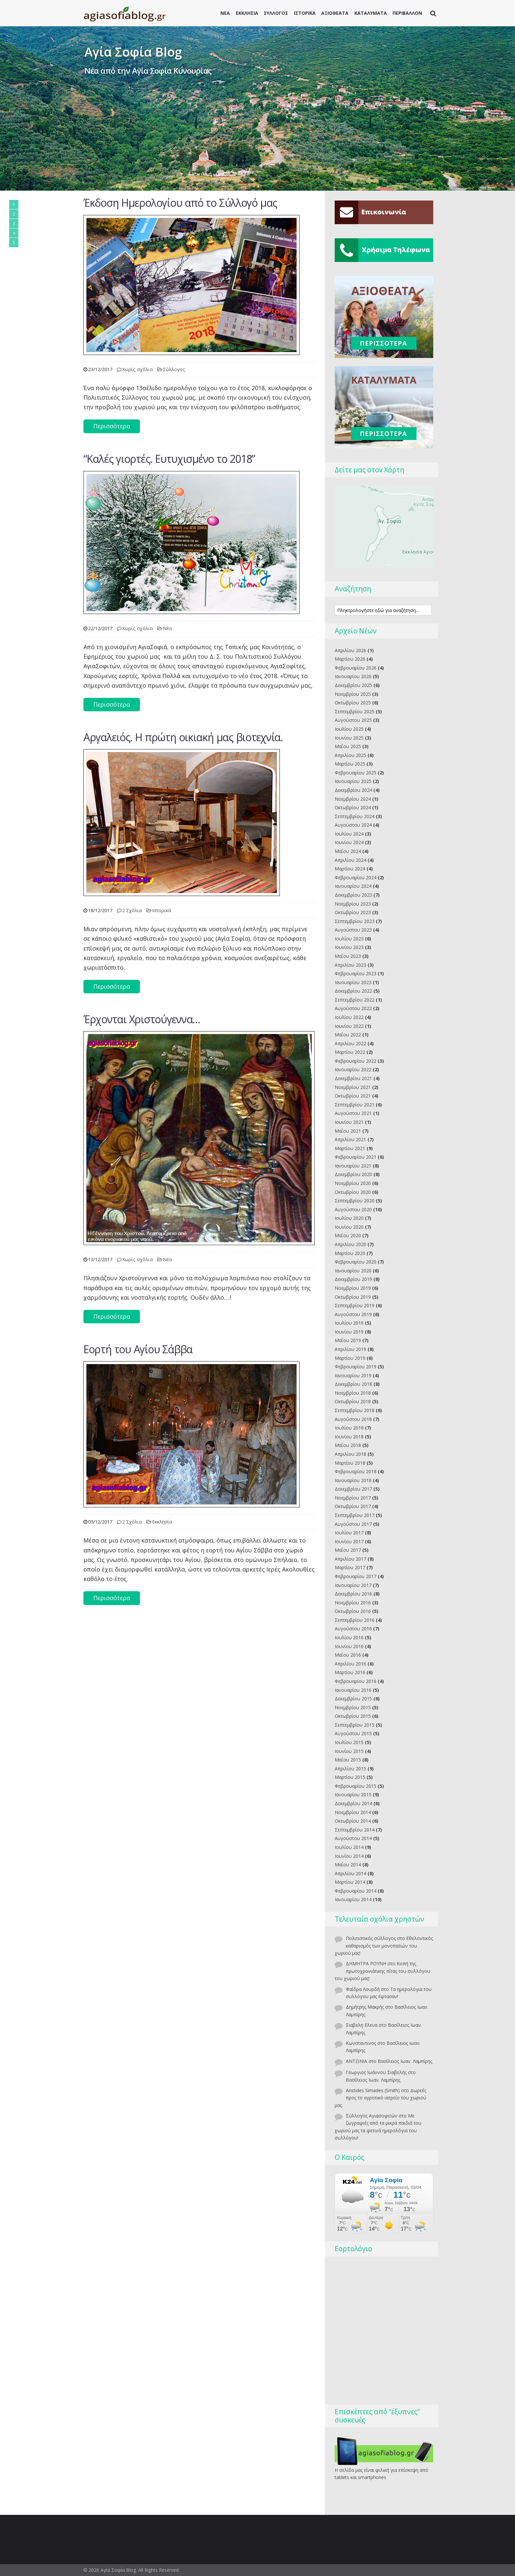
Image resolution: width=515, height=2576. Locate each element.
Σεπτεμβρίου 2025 (354, 711)
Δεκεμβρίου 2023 (353, 895)
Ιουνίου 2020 (349, 1227)
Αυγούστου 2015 (353, 1733)
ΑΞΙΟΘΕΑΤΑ (334, 13)
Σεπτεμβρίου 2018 (354, 1410)
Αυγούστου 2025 (353, 720)
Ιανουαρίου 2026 (353, 676)
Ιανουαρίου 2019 (353, 1375)
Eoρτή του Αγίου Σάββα (137, 1349)
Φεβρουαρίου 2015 (355, 1786)
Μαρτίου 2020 (350, 1253)
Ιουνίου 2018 (349, 1436)
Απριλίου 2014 (350, 1873)
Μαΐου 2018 (348, 1445)
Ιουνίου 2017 (349, 1541)
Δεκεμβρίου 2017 (353, 1489)
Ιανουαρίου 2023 (353, 982)
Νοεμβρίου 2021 (353, 1087)
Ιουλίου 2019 (349, 1323)
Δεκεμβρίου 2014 (353, 1803)
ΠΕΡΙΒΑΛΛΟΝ (407, 13)
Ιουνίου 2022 (349, 1026)
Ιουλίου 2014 (349, 1847)
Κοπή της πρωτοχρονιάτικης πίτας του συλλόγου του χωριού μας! (382, 1970)
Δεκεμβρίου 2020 (353, 1174)
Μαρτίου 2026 (350, 659)
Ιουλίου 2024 (349, 834)
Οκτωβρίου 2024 (353, 807)
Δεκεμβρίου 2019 (353, 1279)
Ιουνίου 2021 (349, 1122)
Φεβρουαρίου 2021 (355, 1157)
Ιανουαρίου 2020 (353, 1270)
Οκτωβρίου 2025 (353, 702)
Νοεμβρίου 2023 (353, 904)
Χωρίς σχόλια (137, 369)
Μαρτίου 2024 (350, 868)
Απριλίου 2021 (350, 1139)
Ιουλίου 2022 (349, 1017)
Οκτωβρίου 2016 (353, 1611)
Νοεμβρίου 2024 (353, 799)
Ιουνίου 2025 (349, 738)
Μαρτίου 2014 (350, 1882)
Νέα (167, 628)
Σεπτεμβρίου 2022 (354, 1000)
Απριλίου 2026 (350, 650)
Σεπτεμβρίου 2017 (354, 1515)
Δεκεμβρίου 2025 (353, 685)
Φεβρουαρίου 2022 (355, 1061)
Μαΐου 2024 (348, 851)
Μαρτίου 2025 (350, 764)
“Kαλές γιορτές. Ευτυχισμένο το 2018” (169, 459)
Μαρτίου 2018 (350, 1463)
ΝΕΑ (225, 13)
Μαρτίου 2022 (350, 1052)
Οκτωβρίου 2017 (353, 1506)
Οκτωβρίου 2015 (353, 1716)
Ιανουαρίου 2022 (353, 1069)
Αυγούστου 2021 (353, 1113)
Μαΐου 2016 (348, 1655)
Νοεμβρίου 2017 (353, 1498)
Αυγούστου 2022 (353, 1008)
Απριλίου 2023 (350, 965)
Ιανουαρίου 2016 (353, 1690)
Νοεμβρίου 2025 (353, 694)
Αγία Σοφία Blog (133, 51)
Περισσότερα (111, 426)
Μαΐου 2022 (348, 1034)
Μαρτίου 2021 (350, 1148)
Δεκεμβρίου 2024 (353, 790)
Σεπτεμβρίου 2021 (354, 1104)
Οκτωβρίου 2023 (353, 912)
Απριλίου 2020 (350, 1244)
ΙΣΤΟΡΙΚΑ (305, 13)
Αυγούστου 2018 (353, 1419)
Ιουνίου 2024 (349, 842)
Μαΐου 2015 (348, 1760)
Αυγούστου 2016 (353, 1628)
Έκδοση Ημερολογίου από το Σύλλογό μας (180, 203)
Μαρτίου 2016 (350, 1672)
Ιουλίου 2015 (349, 1742)
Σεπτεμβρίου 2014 (354, 1830)
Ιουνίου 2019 (349, 1332)
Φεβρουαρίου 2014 (355, 1891)
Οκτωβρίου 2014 (353, 1821)
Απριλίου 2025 (350, 755)
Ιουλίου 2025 (349, 729)
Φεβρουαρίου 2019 (355, 1366)
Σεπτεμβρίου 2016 (354, 1620)
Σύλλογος (174, 369)
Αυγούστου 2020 (353, 1209)
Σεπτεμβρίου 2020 (354, 1200)
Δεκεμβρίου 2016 (353, 1594)
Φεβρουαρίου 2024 (355, 877)
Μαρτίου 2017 (350, 1567)
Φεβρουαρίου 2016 (355, 1681)
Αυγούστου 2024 (353, 825)
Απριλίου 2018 (350, 1454)
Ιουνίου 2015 (349, 1751)
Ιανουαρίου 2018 (353, 1480)
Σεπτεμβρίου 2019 (354, 1305)
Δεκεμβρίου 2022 (353, 991)
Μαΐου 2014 (348, 1864)
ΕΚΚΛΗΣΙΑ (247, 13)
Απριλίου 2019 (350, 1349)
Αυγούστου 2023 (353, 930)
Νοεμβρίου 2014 (353, 1812)
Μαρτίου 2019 (350, 1358)
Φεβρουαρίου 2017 (355, 1576)
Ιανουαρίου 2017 (353, 1585)
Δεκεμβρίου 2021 (353, 1078)
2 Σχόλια (132, 910)
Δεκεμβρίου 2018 (353, 1384)
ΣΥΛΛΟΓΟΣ (276, 13)
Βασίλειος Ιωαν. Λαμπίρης (405, 2061)
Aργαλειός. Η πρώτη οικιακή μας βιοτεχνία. (183, 737)
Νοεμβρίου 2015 (353, 1707)
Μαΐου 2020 (348, 1235)
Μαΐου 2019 (348, 1340)
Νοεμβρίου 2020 (353, 1183)
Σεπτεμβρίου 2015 (354, 1725)
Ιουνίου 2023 (349, 947)
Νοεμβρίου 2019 (353, 1288)
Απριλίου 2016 (350, 1664)
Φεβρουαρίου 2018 (355, 1471)
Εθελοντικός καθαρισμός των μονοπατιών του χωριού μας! (384, 1945)
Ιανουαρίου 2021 (353, 1166)
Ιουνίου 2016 (349, 1646)
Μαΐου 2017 (348, 1550)
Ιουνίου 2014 (349, 1856)
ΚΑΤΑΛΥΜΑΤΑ (370, 13)
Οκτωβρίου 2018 (353, 1401)
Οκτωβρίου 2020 (353, 1192)
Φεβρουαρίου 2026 (355, 668)
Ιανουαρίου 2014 (353, 1899)
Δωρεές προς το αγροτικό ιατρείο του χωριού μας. (380, 2097)
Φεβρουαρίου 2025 (355, 772)
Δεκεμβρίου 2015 (353, 1698)
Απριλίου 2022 (350, 1043)
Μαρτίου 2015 (350, 1777)
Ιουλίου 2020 (349, 1218)
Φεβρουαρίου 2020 (355, 1262)
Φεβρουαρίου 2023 (355, 973)
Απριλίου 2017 (350, 1559)
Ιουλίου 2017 (349, 1532)
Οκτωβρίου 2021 (353, 1096)
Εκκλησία (162, 1522)
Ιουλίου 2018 (349, 1428)
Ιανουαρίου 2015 (353, 1794)
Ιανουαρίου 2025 (353, 781)
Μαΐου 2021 (348, 1131)
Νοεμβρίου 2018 (353, 1393)
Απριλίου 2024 (350, 860)
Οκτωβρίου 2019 (353, 1297)
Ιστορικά (161, 910)
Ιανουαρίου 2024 (353, 886)
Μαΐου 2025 (348, 746)
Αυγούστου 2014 (353, 1838)
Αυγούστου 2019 (353, 1314)
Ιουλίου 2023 (349, 938)
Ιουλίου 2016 (349, 1637)
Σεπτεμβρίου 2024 (354, 816)
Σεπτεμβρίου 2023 (354, 921)
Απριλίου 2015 (350, 1768)
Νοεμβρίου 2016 (353, 1602)
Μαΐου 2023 (348, 956)
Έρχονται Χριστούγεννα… (141, 1019)
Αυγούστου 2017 (353, 1524)
